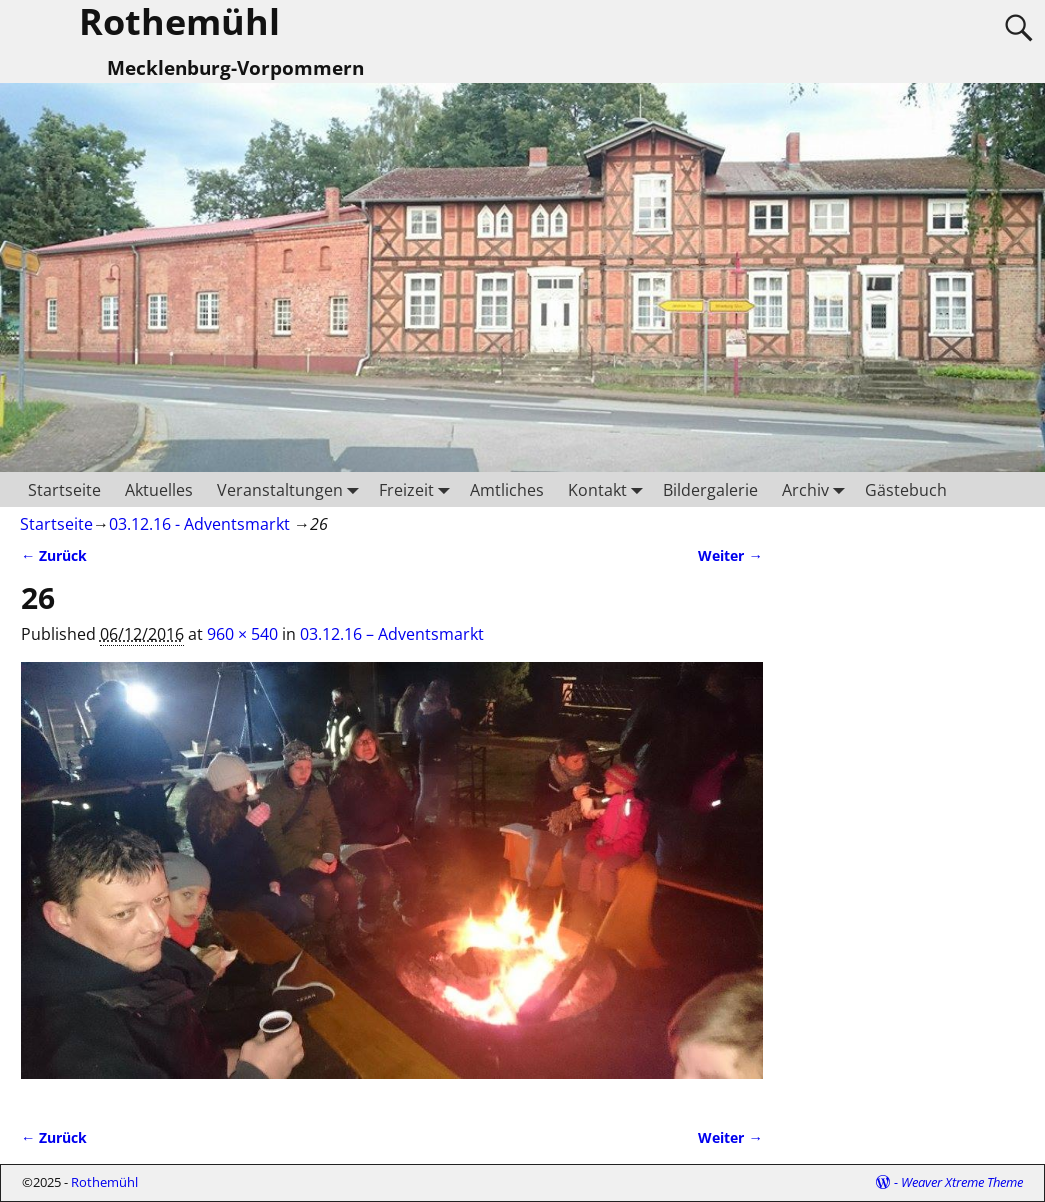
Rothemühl (104, 1182)
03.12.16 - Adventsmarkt (199, 524)
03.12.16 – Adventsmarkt (392, 634)
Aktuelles (159, 490)
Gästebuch (906, 490)
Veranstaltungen (292, 489)
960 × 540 (242, 634)
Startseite (64, 490)
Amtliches (507, 490)
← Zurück (54, 555)
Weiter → (730, 555)
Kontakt (609, 489)
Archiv (817, 489)
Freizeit (418, 489)
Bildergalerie (710, 490)
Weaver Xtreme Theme (962, 1182)
